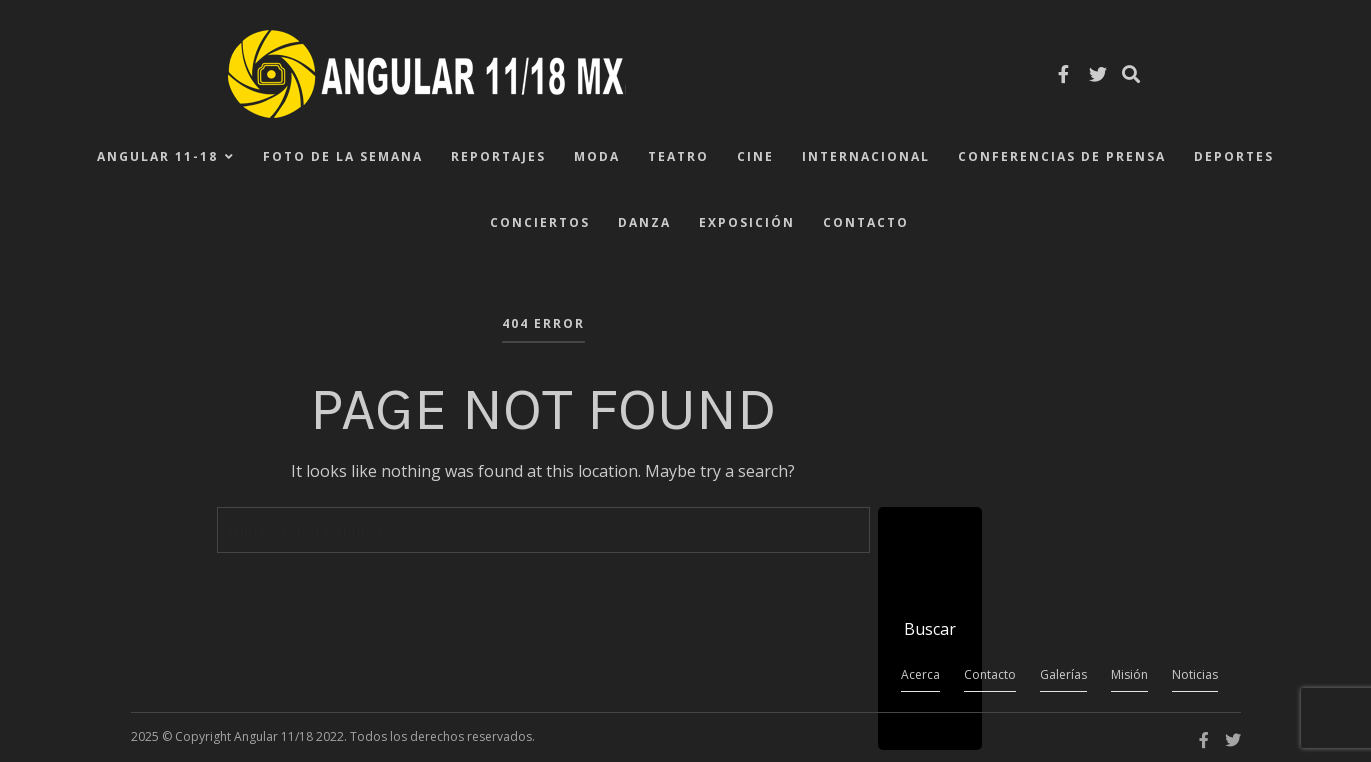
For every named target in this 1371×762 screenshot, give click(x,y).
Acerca (920, 674)
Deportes (1234, 156)
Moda (597, 156)
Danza (644, 222)
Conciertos (540, 222)
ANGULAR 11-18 (157, 156)
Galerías (1063, 674)
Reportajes (498, 156)
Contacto (866, 222)
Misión (1129, 674)
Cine (755, 156)
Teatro (678, 156)
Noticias (1195, 674)
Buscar (930, 629)
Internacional (866, 156)
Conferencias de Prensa (1062, 156)
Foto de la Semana (343, 156)
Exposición (747, 222)
